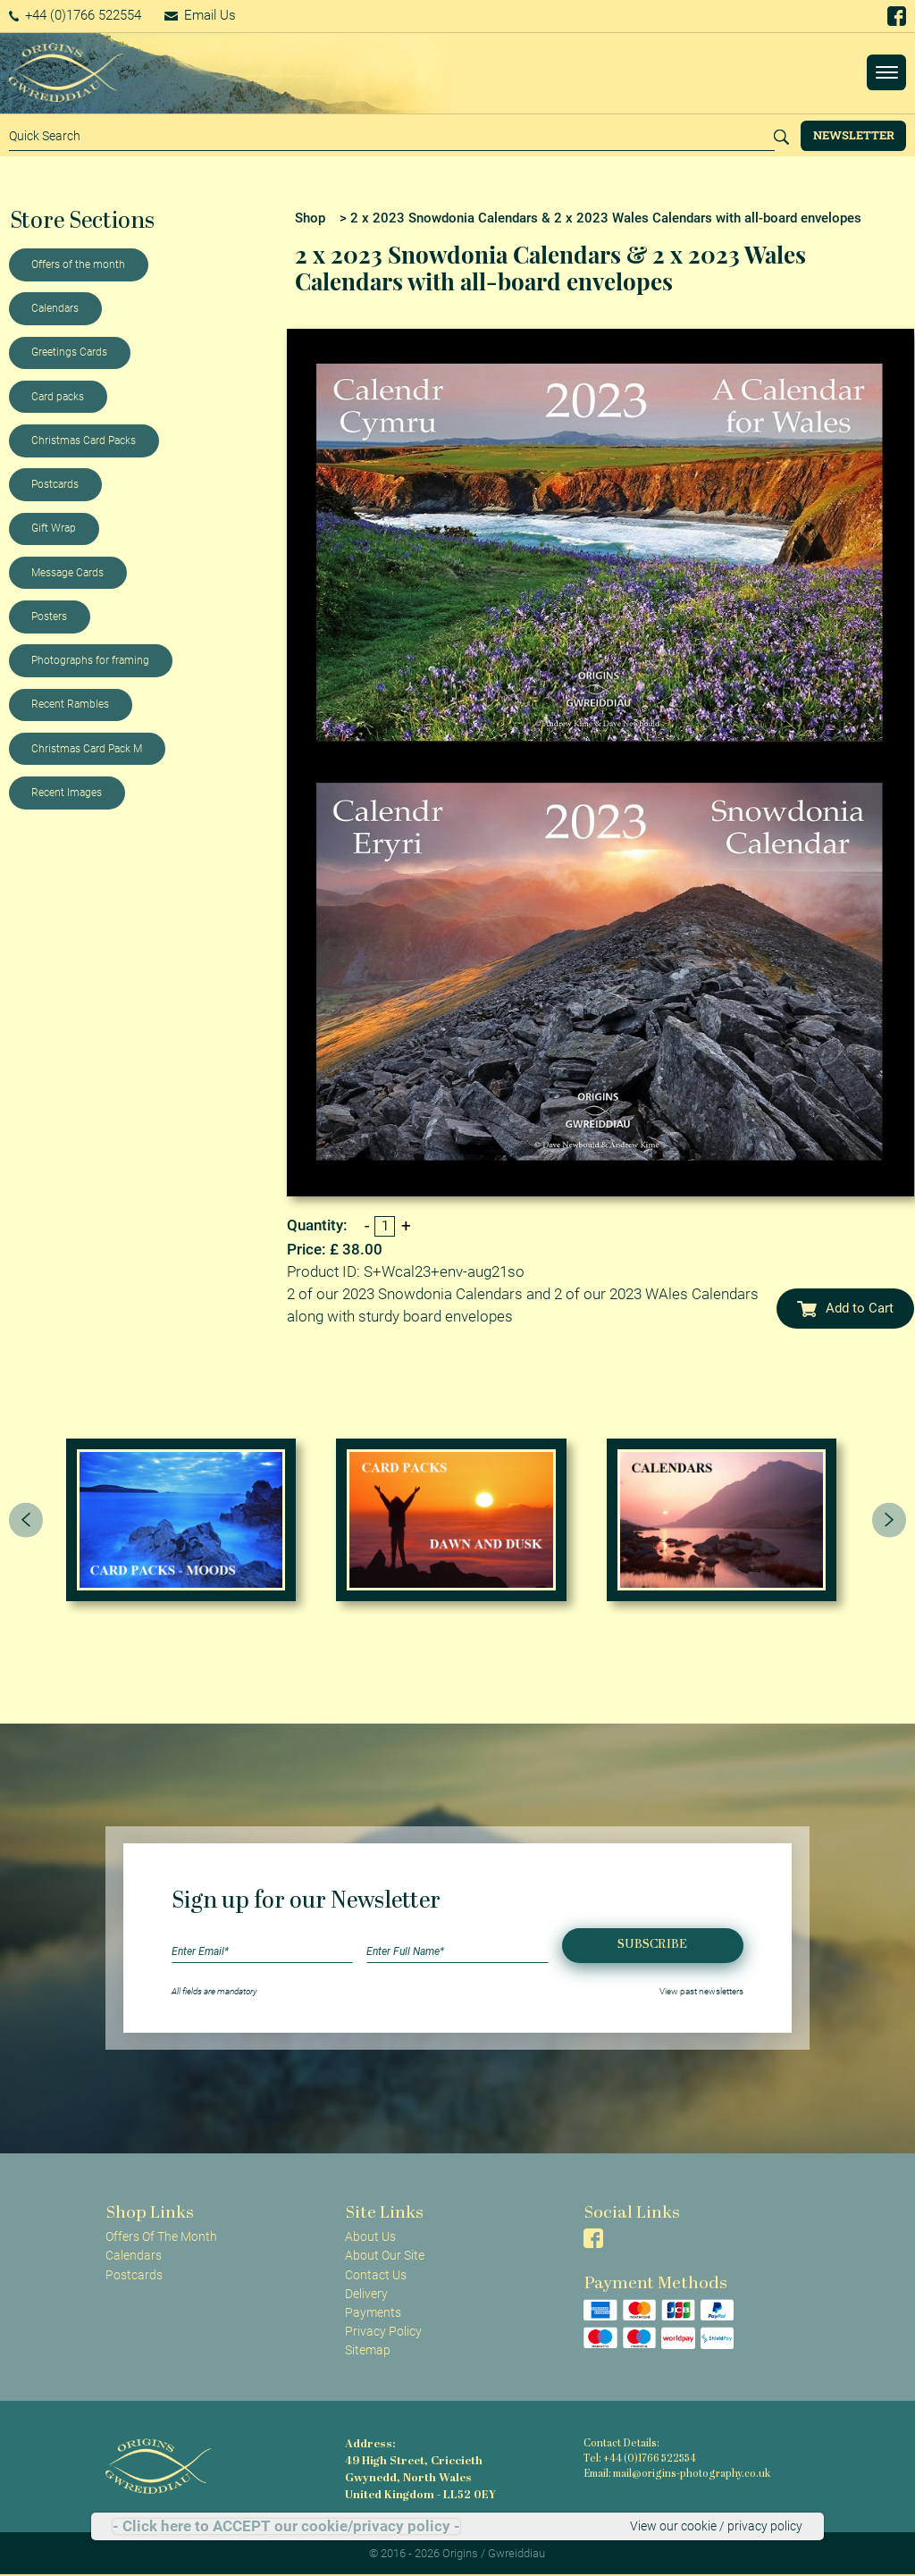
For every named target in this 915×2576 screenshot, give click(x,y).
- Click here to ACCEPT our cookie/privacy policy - (286, 2526)
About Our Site (384, 2255)
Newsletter (853, 135)
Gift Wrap (53, 528)
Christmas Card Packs (83, 440)
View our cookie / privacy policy (716, 2526)
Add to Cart (845, 1308)
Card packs (57, 396)
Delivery (366, 2294)
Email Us (200, 15)
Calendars (55, 308)
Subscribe (652, 1944)
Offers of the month (78, 264)
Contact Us (376, 2275)
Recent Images (66, 792)
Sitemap (367, 2350)
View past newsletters (701, 1991)
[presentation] (26, 1520)
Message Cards (67, 572)
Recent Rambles (70, 704)
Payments (373, 2312)
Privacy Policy (383, 2331)
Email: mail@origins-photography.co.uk (676, 2474)
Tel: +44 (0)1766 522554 (639, 2459)
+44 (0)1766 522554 (75, 15)
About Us (370, 2236)
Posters (49, 616)
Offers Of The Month (161, 2236)
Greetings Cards (69, 352)
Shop (310, 218)
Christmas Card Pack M (86, 749)
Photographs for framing (90, 660)
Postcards (55, 484)
